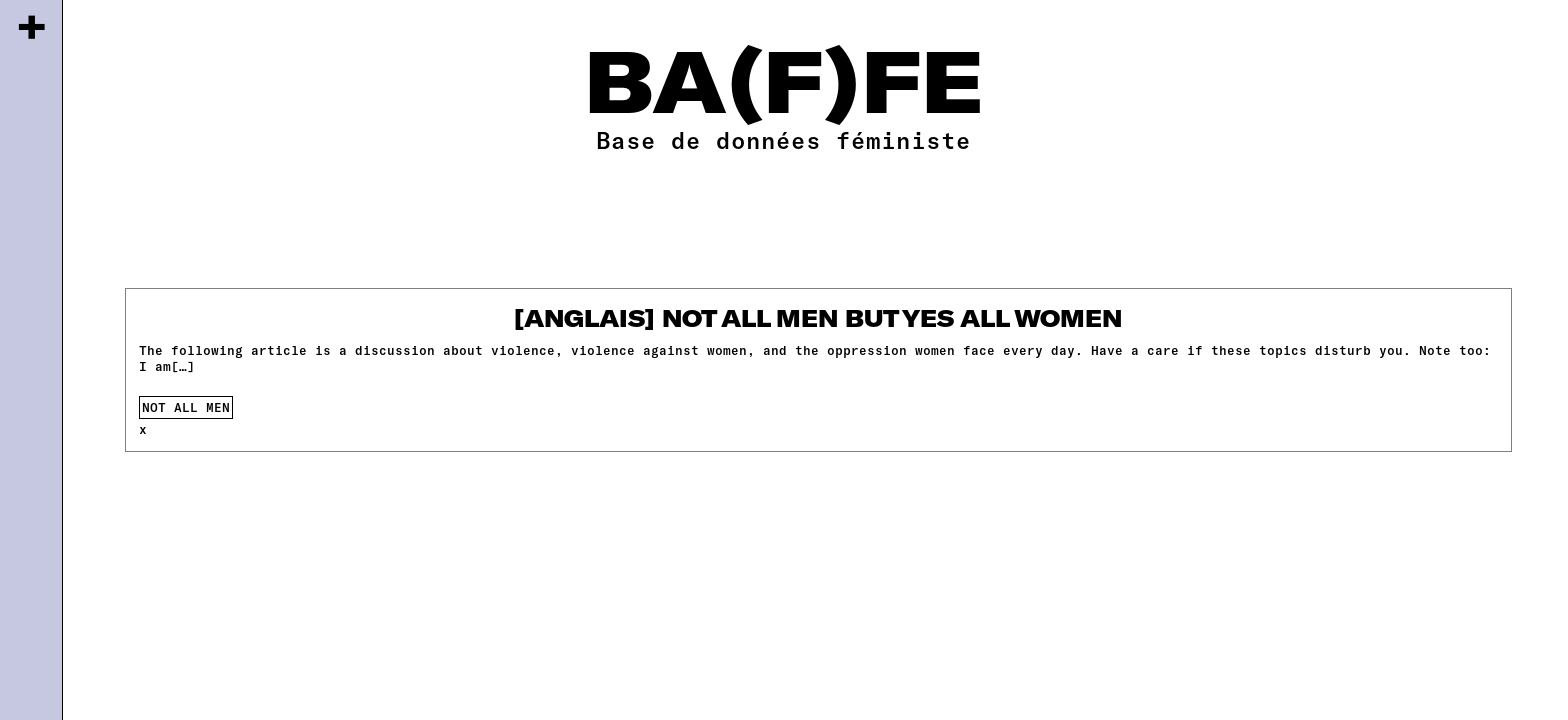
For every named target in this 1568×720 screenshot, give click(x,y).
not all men (186, 407)
